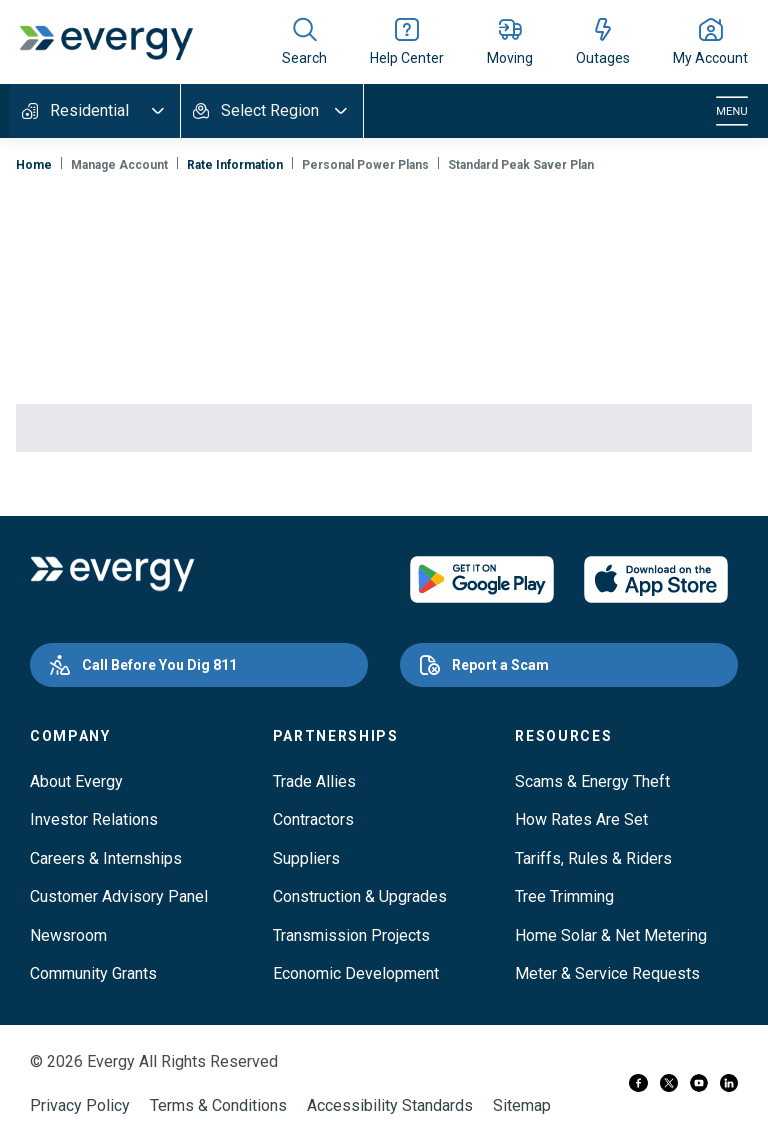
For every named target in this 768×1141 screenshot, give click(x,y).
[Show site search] (304, 42)
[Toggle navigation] (732, 111)
